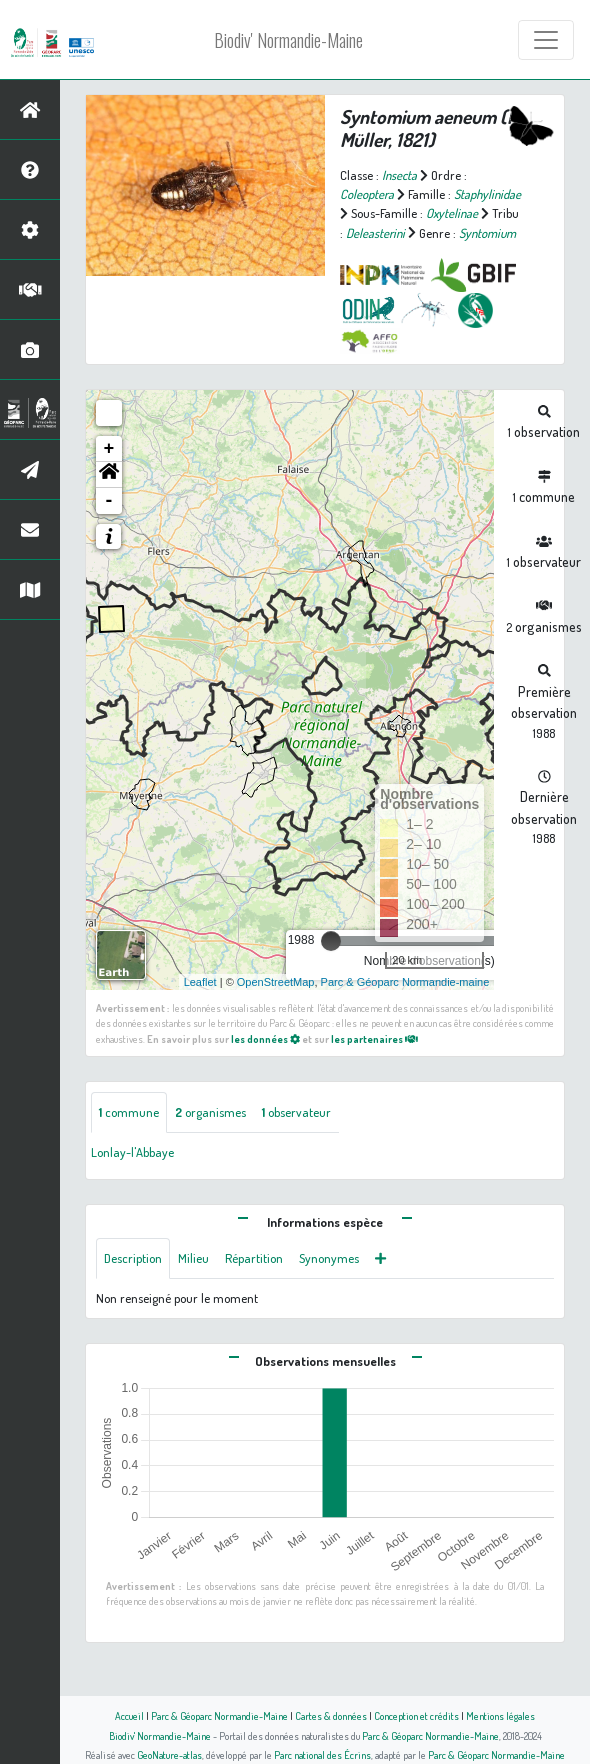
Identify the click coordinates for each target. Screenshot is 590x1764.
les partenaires (374, 1038)
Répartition (254, 1258)
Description (133, 1258)
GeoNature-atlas (169, 1754)
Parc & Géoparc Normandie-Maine (219, 1715)
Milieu (193, 1258)
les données (265, 1038)
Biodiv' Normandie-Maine (288, 40)
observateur (296, 1112)
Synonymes (329, 1258)
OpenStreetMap (276, 982)
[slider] (331, 941)
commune (129, 1112)
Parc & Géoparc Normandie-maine (405, 982)
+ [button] (109, 449)
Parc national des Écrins (322, 1754)
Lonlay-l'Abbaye (132, 1152)
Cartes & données (331, 1715)
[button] (109, 475)
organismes (210, 1112)
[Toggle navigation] (546, 40)
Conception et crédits (416, 1715)
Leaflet (200, 982)
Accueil (129, 1715)
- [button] (109, 501)
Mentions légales (500, 1715)
